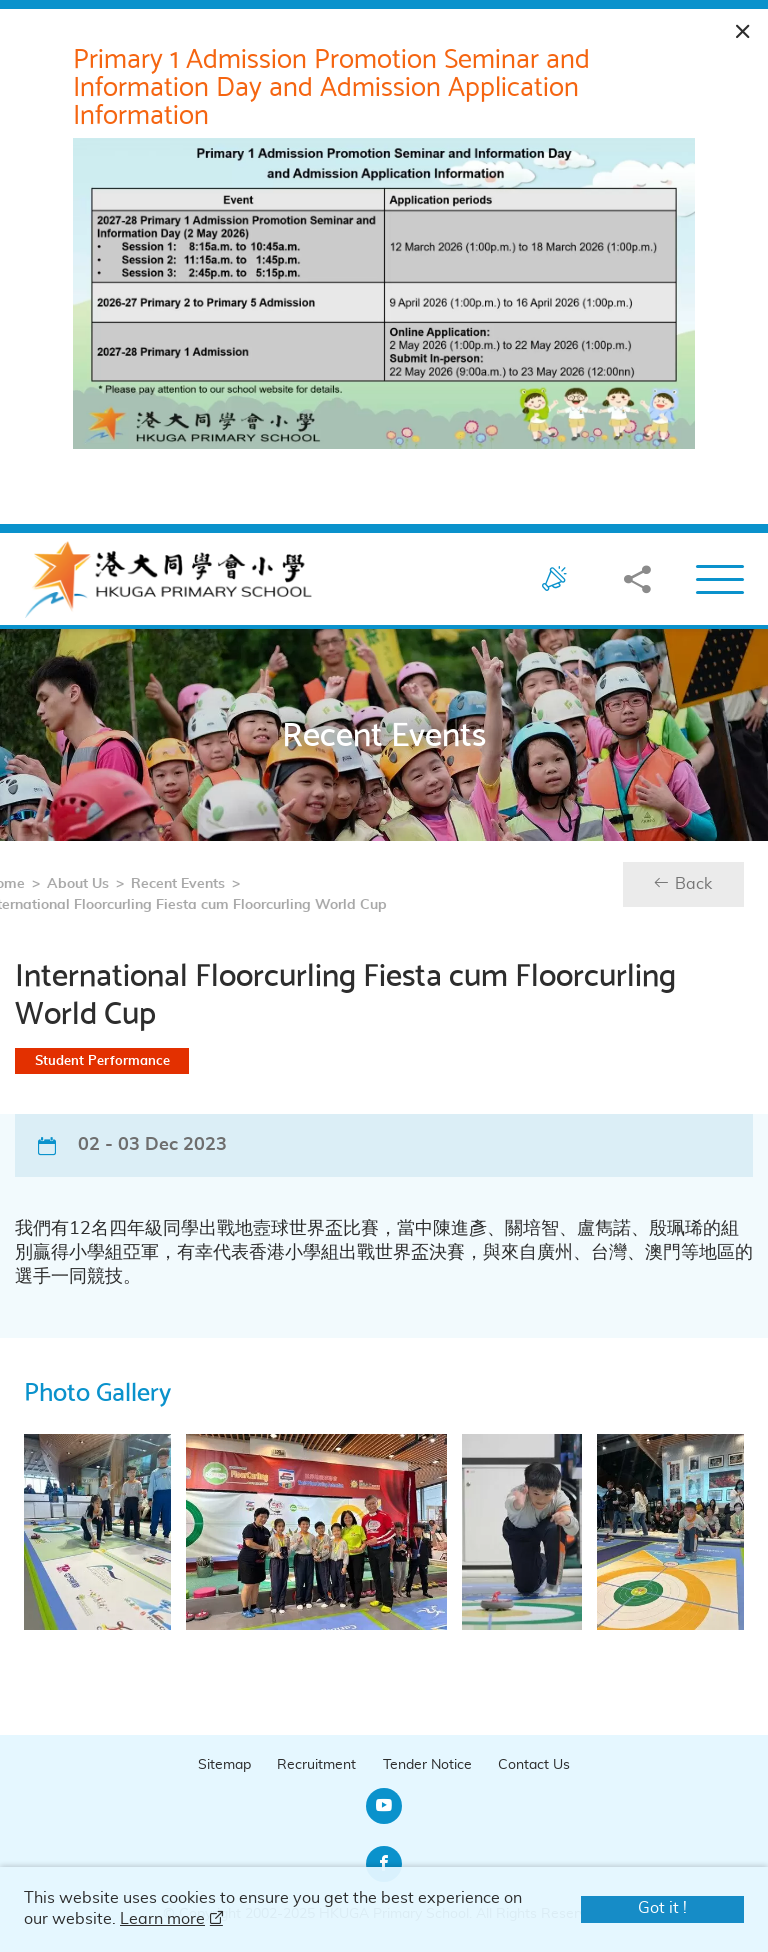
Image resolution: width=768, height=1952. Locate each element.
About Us (44, 886)
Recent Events (144, 886)
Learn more (162, 1919)
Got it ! (662, 1908)
